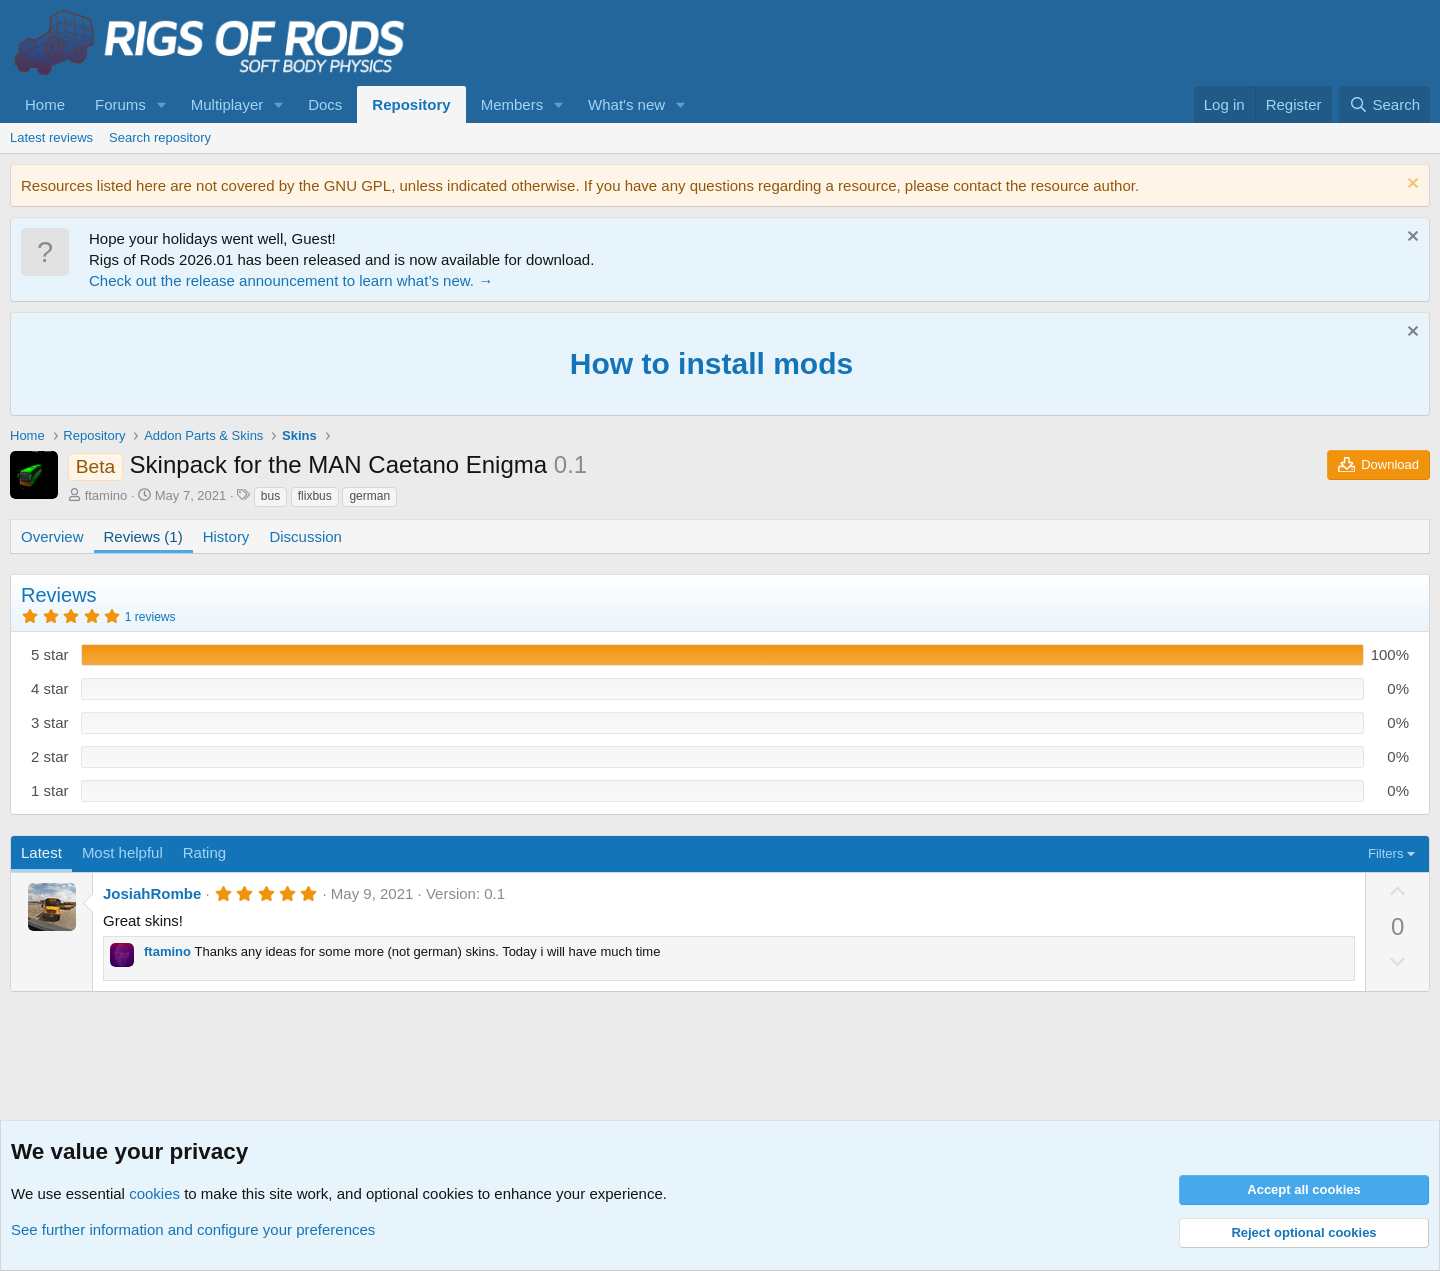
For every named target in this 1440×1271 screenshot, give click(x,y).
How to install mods (711, 363)
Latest (41, 852)
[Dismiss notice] (1410, 185)
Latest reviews (51, 137)
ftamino (106, 495)
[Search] (1384, 104)
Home (45, 104)
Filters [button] (1385, 853)
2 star (50, 756)
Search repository (160, 137)
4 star (50, 688)
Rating (204, 852)
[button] (162, 104)
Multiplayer (227, 104)
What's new (626, 104)
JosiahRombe (152, 893)
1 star (50, 790)
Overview (52, 536)
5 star (50, 654)
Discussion (305, 536)
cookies (154, 1193)
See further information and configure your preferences (193, 1229)
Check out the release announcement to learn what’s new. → (291, 280)
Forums (120, 104)
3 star (50, 722)
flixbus (315, 496)
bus (270, 496)
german (369, 496)
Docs (325, 104)
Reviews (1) (143, 536)
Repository (411, 104)
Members (512, 104)
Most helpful (122, 852)
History (226, 536)
